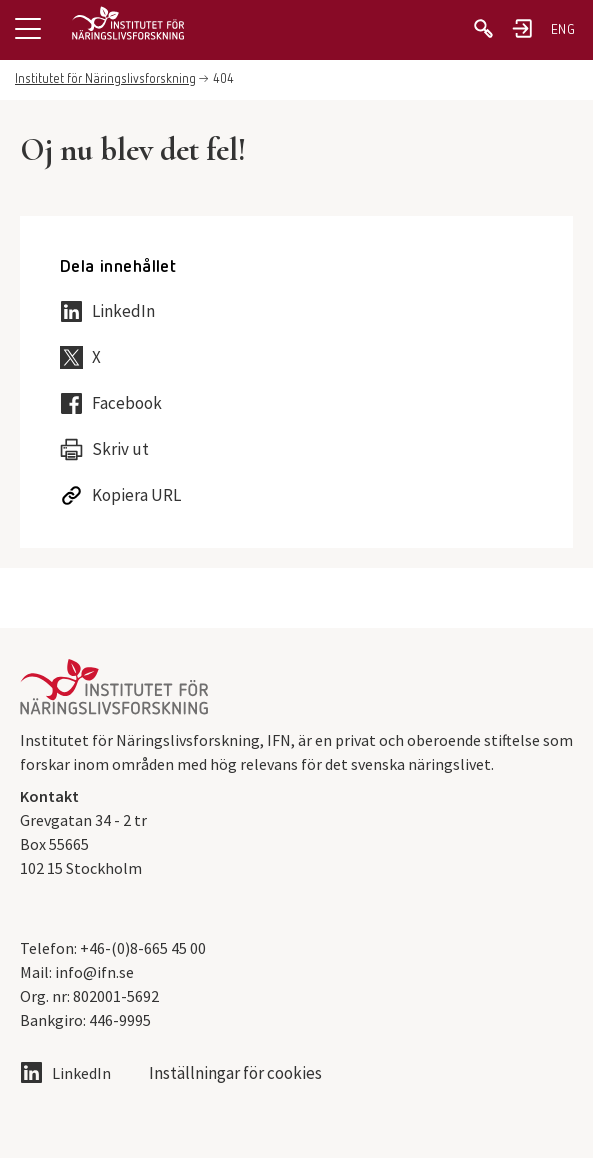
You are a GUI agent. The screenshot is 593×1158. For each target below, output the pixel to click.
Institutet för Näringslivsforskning (105, 79)
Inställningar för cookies (235, 1073)
